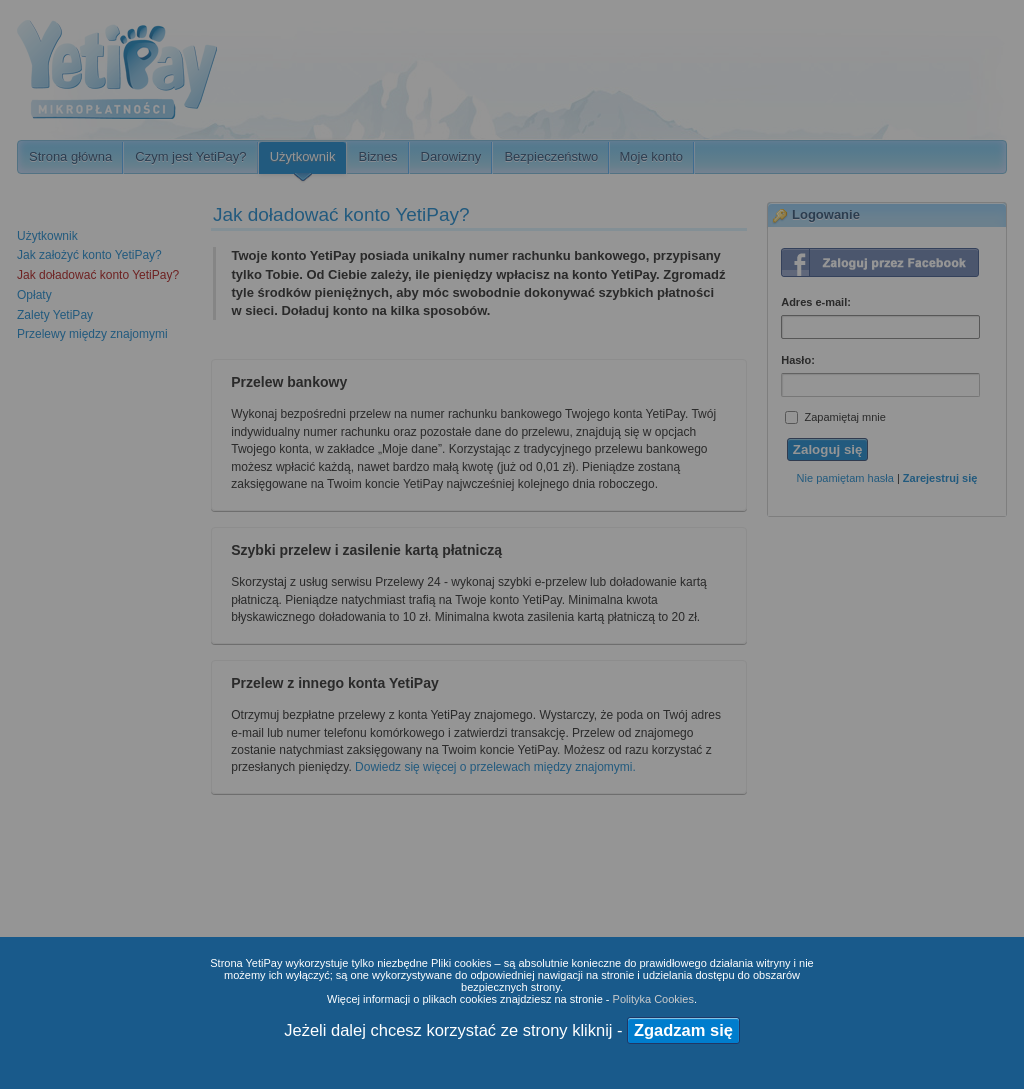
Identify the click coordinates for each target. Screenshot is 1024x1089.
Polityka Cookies (653, 999)
